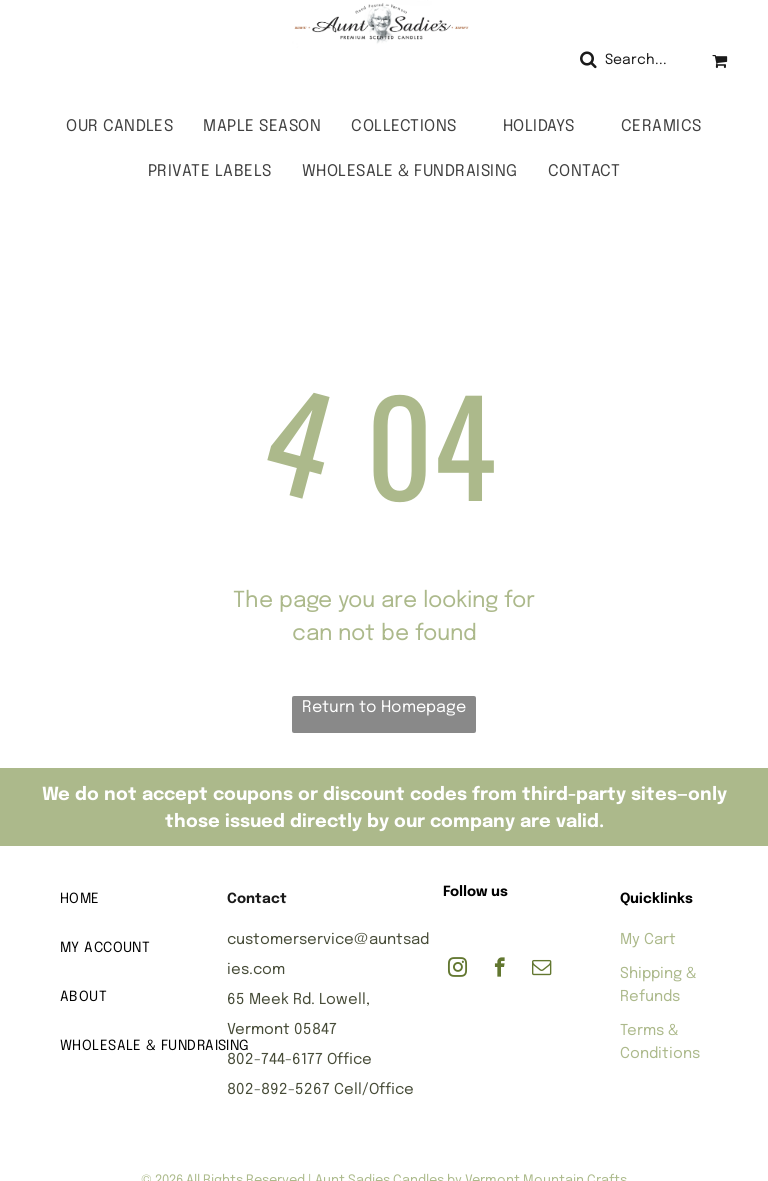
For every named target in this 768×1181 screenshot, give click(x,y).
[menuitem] (119, 126)
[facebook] (499, 970)
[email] (541, 970)
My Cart (648, 940)
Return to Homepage (384, 707)
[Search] (630, 60)
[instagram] (457, 970)
